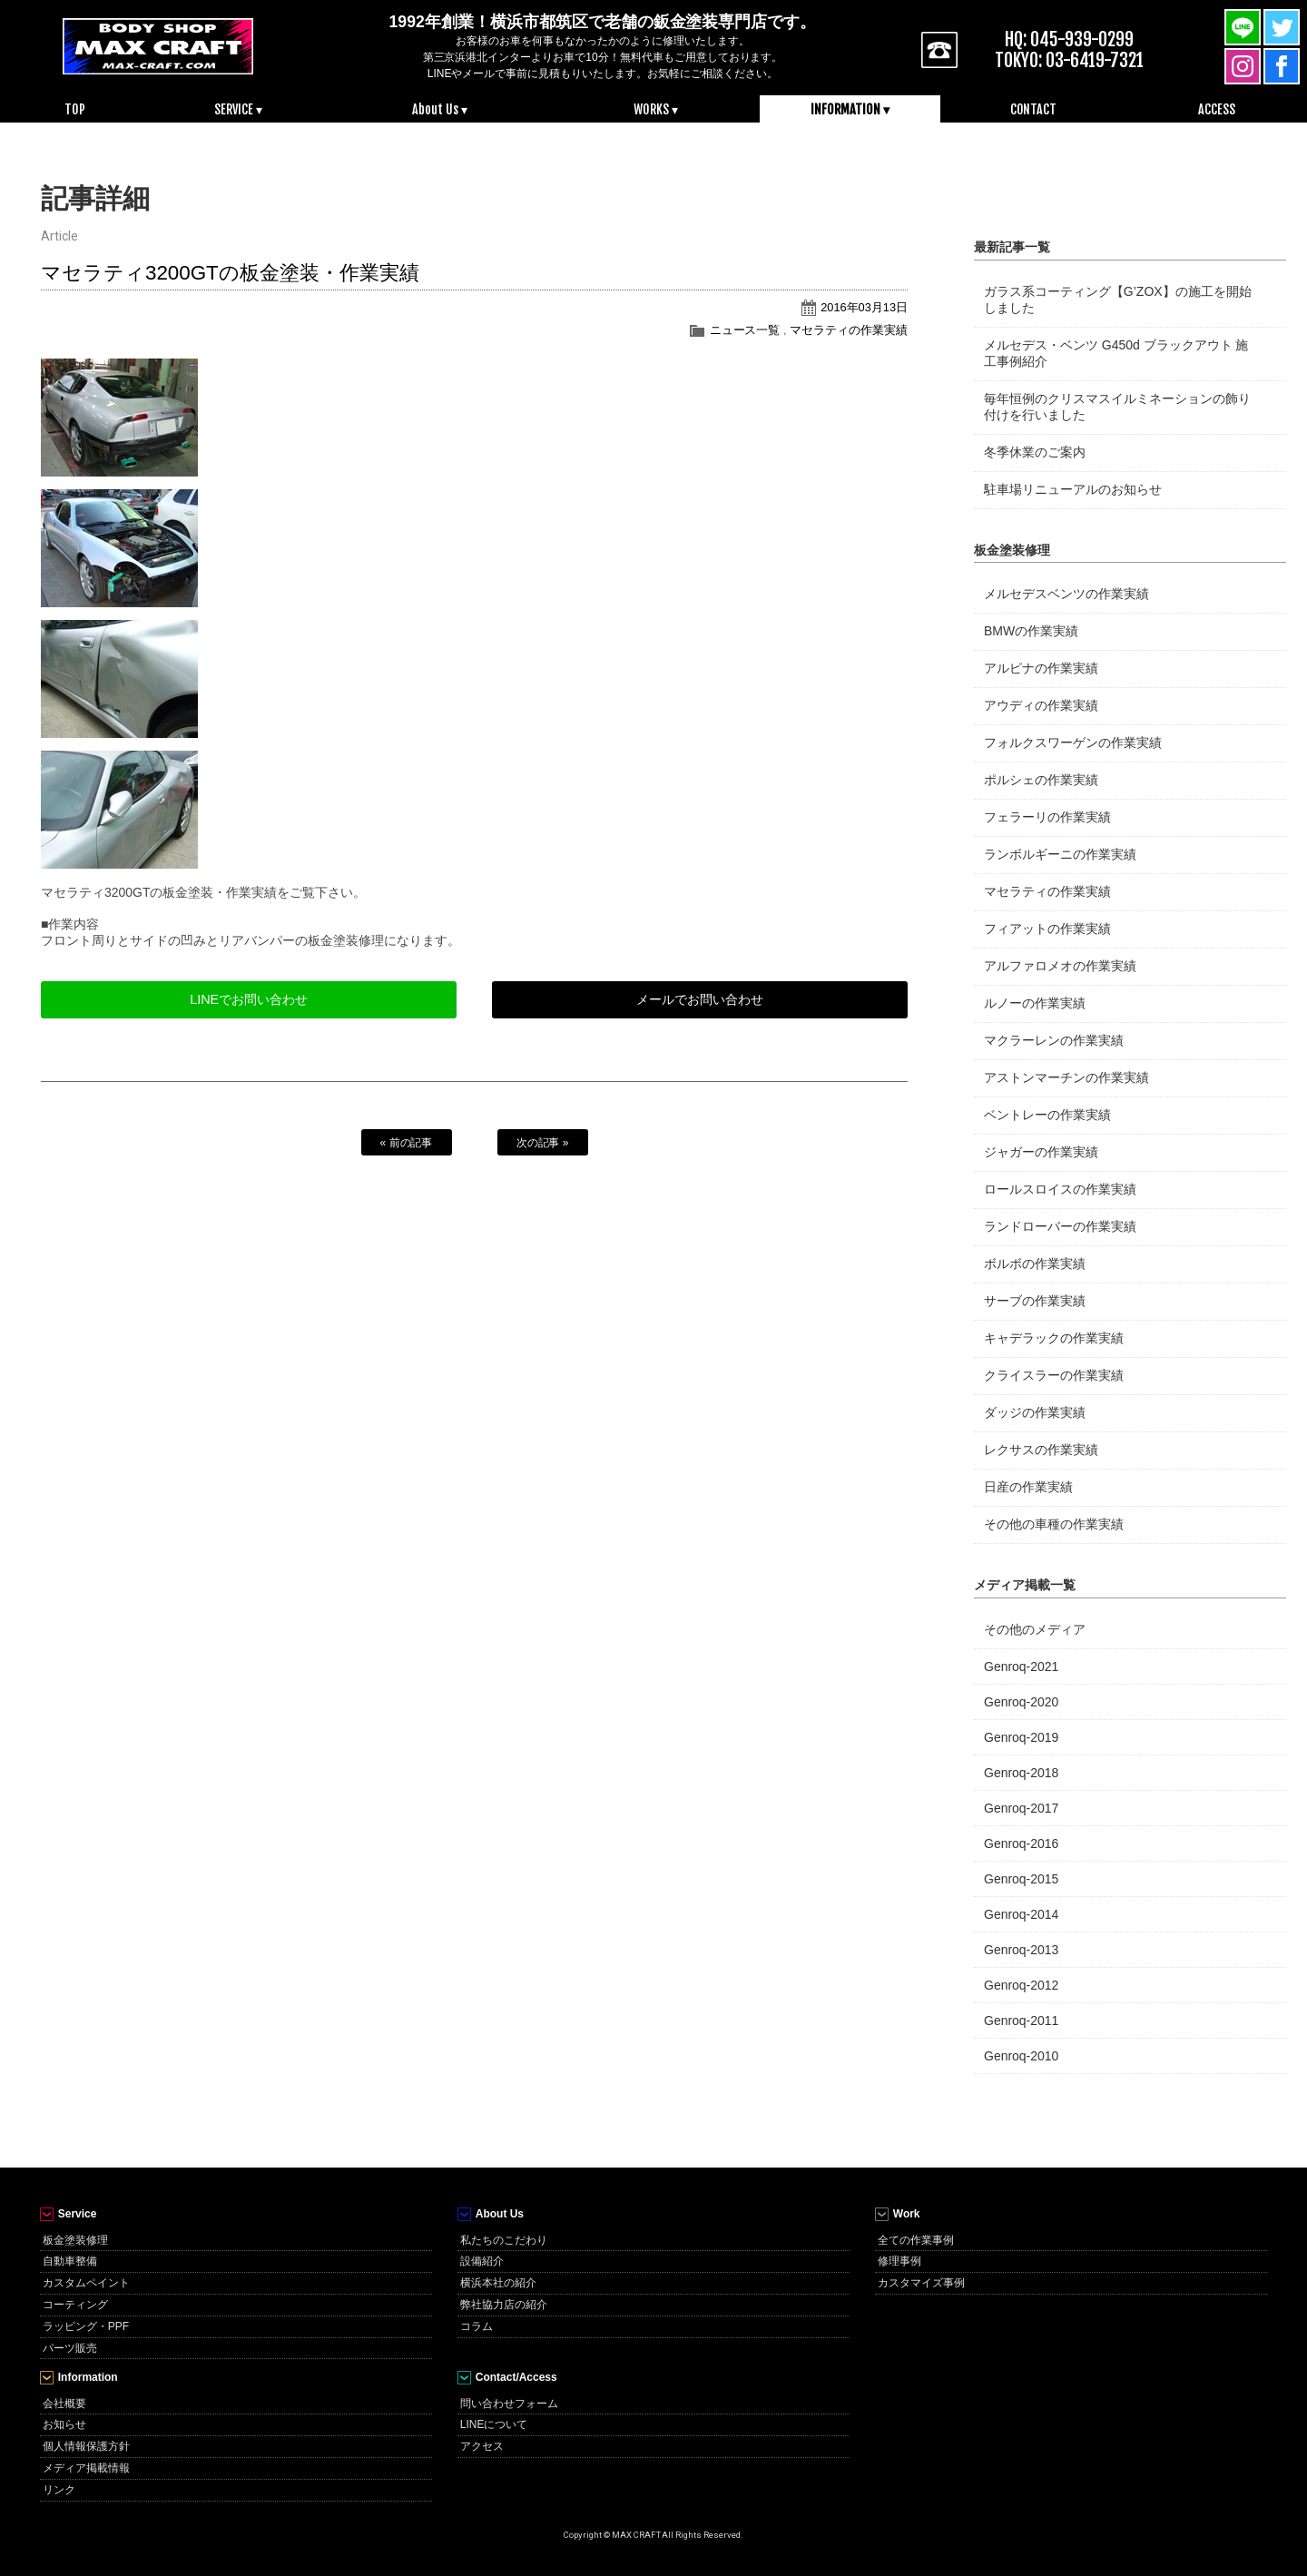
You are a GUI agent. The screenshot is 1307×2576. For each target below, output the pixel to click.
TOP (74, 109)
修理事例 (899, 2261)
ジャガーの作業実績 (1041, 1152)
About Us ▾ (439, 109)
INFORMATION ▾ (850, 109)
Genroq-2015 (1021, 1879)
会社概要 (64, 2403)
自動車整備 (70, 2261)
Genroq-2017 (1021, 1808)
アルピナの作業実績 (1041, 668)
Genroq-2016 (1021, 1843)
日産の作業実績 (1028, 1487)
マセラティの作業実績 (849, 330)
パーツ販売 (70, 2348)
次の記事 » (542, 1142)
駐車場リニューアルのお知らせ (1073, 489)
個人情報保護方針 (86, 2446)
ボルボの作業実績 (1035, 1263)
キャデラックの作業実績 (1054, 1338)
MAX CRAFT (158, 45)
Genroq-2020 (1021, 1702)
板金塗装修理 (75, 2240)
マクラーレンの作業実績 (1054, 1040)
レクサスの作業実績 (1041, 1449)
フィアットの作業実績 (1047, 928)
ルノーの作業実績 (1035, 1003)
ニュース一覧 (745, 330)
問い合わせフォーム (509, 2403)
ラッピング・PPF (86, 2326)
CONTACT (1033, 109)
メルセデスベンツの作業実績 (1066, 593)
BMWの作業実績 (1031, 631)
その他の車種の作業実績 (1054, 1524)
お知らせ (64, 2424)
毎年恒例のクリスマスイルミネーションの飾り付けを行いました (1117, 406)
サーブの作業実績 (1035, 1300)
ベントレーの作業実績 (1047, 1114)
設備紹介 (482, 2261)
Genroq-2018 (1021, 1772)
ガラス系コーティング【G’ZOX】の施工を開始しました (1118, 299)
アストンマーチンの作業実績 (1066, 1077)
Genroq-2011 (1021, 2020)
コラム (476, 2326)
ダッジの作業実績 (1035, 1412)
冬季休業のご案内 (1035, 452)
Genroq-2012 (1021, 1985)
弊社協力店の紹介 (503, 2304)
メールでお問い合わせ (699, 999)
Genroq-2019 (1021, 1737)
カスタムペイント (86, 2282)
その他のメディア (1035, 1629)
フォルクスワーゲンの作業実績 (1073, 742)
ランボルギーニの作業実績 (1060, 854)
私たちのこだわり (503, 2240)
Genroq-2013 (1021, 1949)
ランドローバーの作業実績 (1060, 1226)
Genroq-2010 (1021, 2056)
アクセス (482, 2446)
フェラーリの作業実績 (1047, 817)
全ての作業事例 (916, 2240)
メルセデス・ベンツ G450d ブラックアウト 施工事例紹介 (1116, 353)
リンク (59, 2489)
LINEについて (494, 2424)
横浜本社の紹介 (498, 2282)
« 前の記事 (406, 1142)
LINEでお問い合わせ (249, 999)
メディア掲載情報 (86, 2468)
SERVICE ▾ (238, 109)
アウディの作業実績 (1041, 705)
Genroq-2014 (1021, 1914)
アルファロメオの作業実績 (1060, 966)
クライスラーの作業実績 (1054, 1375)
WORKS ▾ (656, 109)
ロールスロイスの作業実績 (1060, 1189)
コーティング (75, 2304)
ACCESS (1216, 109)
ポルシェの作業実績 (1041, 779)
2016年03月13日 (864, 307)
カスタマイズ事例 (921, 2282)
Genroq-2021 (1021, 1666)
